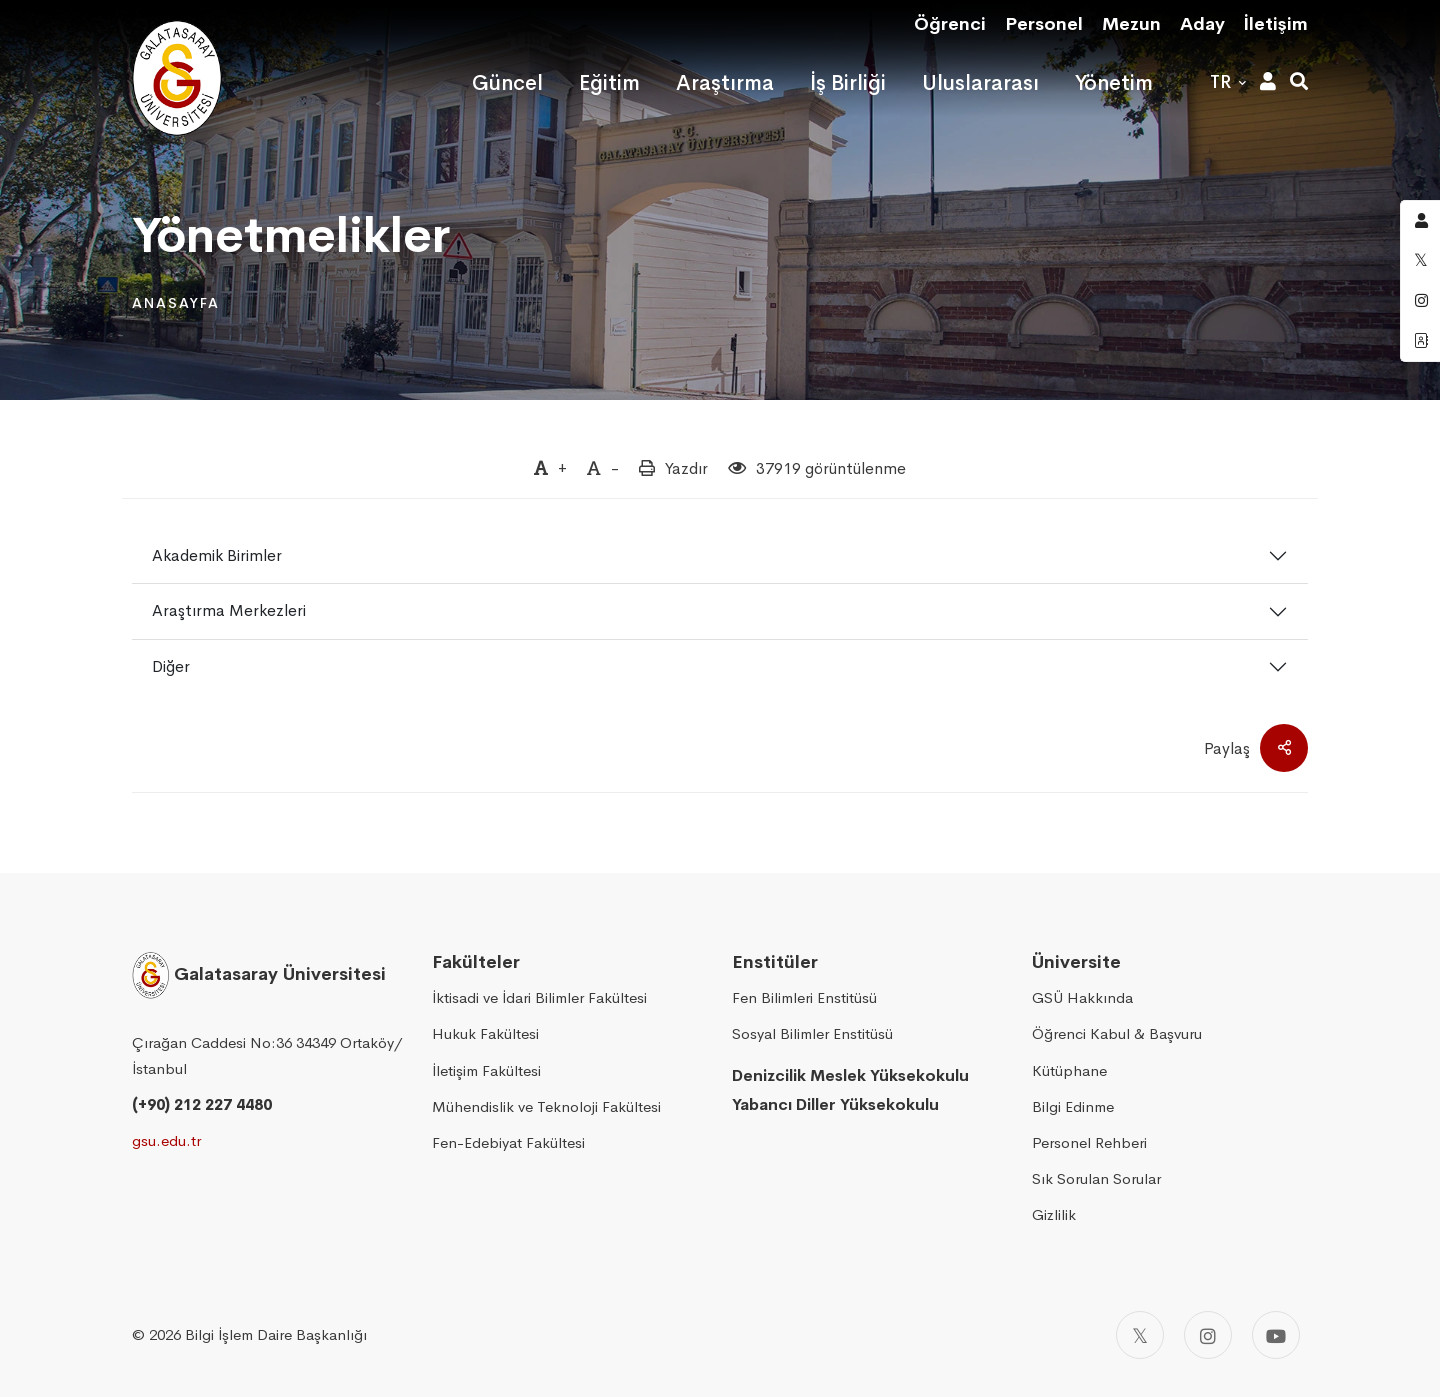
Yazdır (686, 468)
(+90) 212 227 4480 (202, 1104)
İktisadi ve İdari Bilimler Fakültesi (539, 997)
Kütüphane (1069, 1070)
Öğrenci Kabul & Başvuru (1117, 1033)
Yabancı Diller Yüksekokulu (835, 1104)
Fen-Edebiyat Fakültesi (508, 1142)
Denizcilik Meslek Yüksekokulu (850, 1075)
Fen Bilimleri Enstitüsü (804, 997)
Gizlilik (1054, 1214)
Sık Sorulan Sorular (1096, 1178)
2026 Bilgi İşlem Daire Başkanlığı (258, 1334)
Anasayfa (176, 303)
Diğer (171, 666)
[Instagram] (1208, 1335)
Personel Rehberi (1089, 1142)
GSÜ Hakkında (1082, 997)
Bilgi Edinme (1073, 1106)
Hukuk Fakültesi (485, 1033)
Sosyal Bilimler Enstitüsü (812, 1033)
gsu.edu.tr (166, 1140)
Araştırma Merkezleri (229, 610)
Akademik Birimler (217, 555)
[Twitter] (1140, 1335)
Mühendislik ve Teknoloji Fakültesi (546, 1106)
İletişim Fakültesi (486, 1070)
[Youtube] (1276, 1335)
